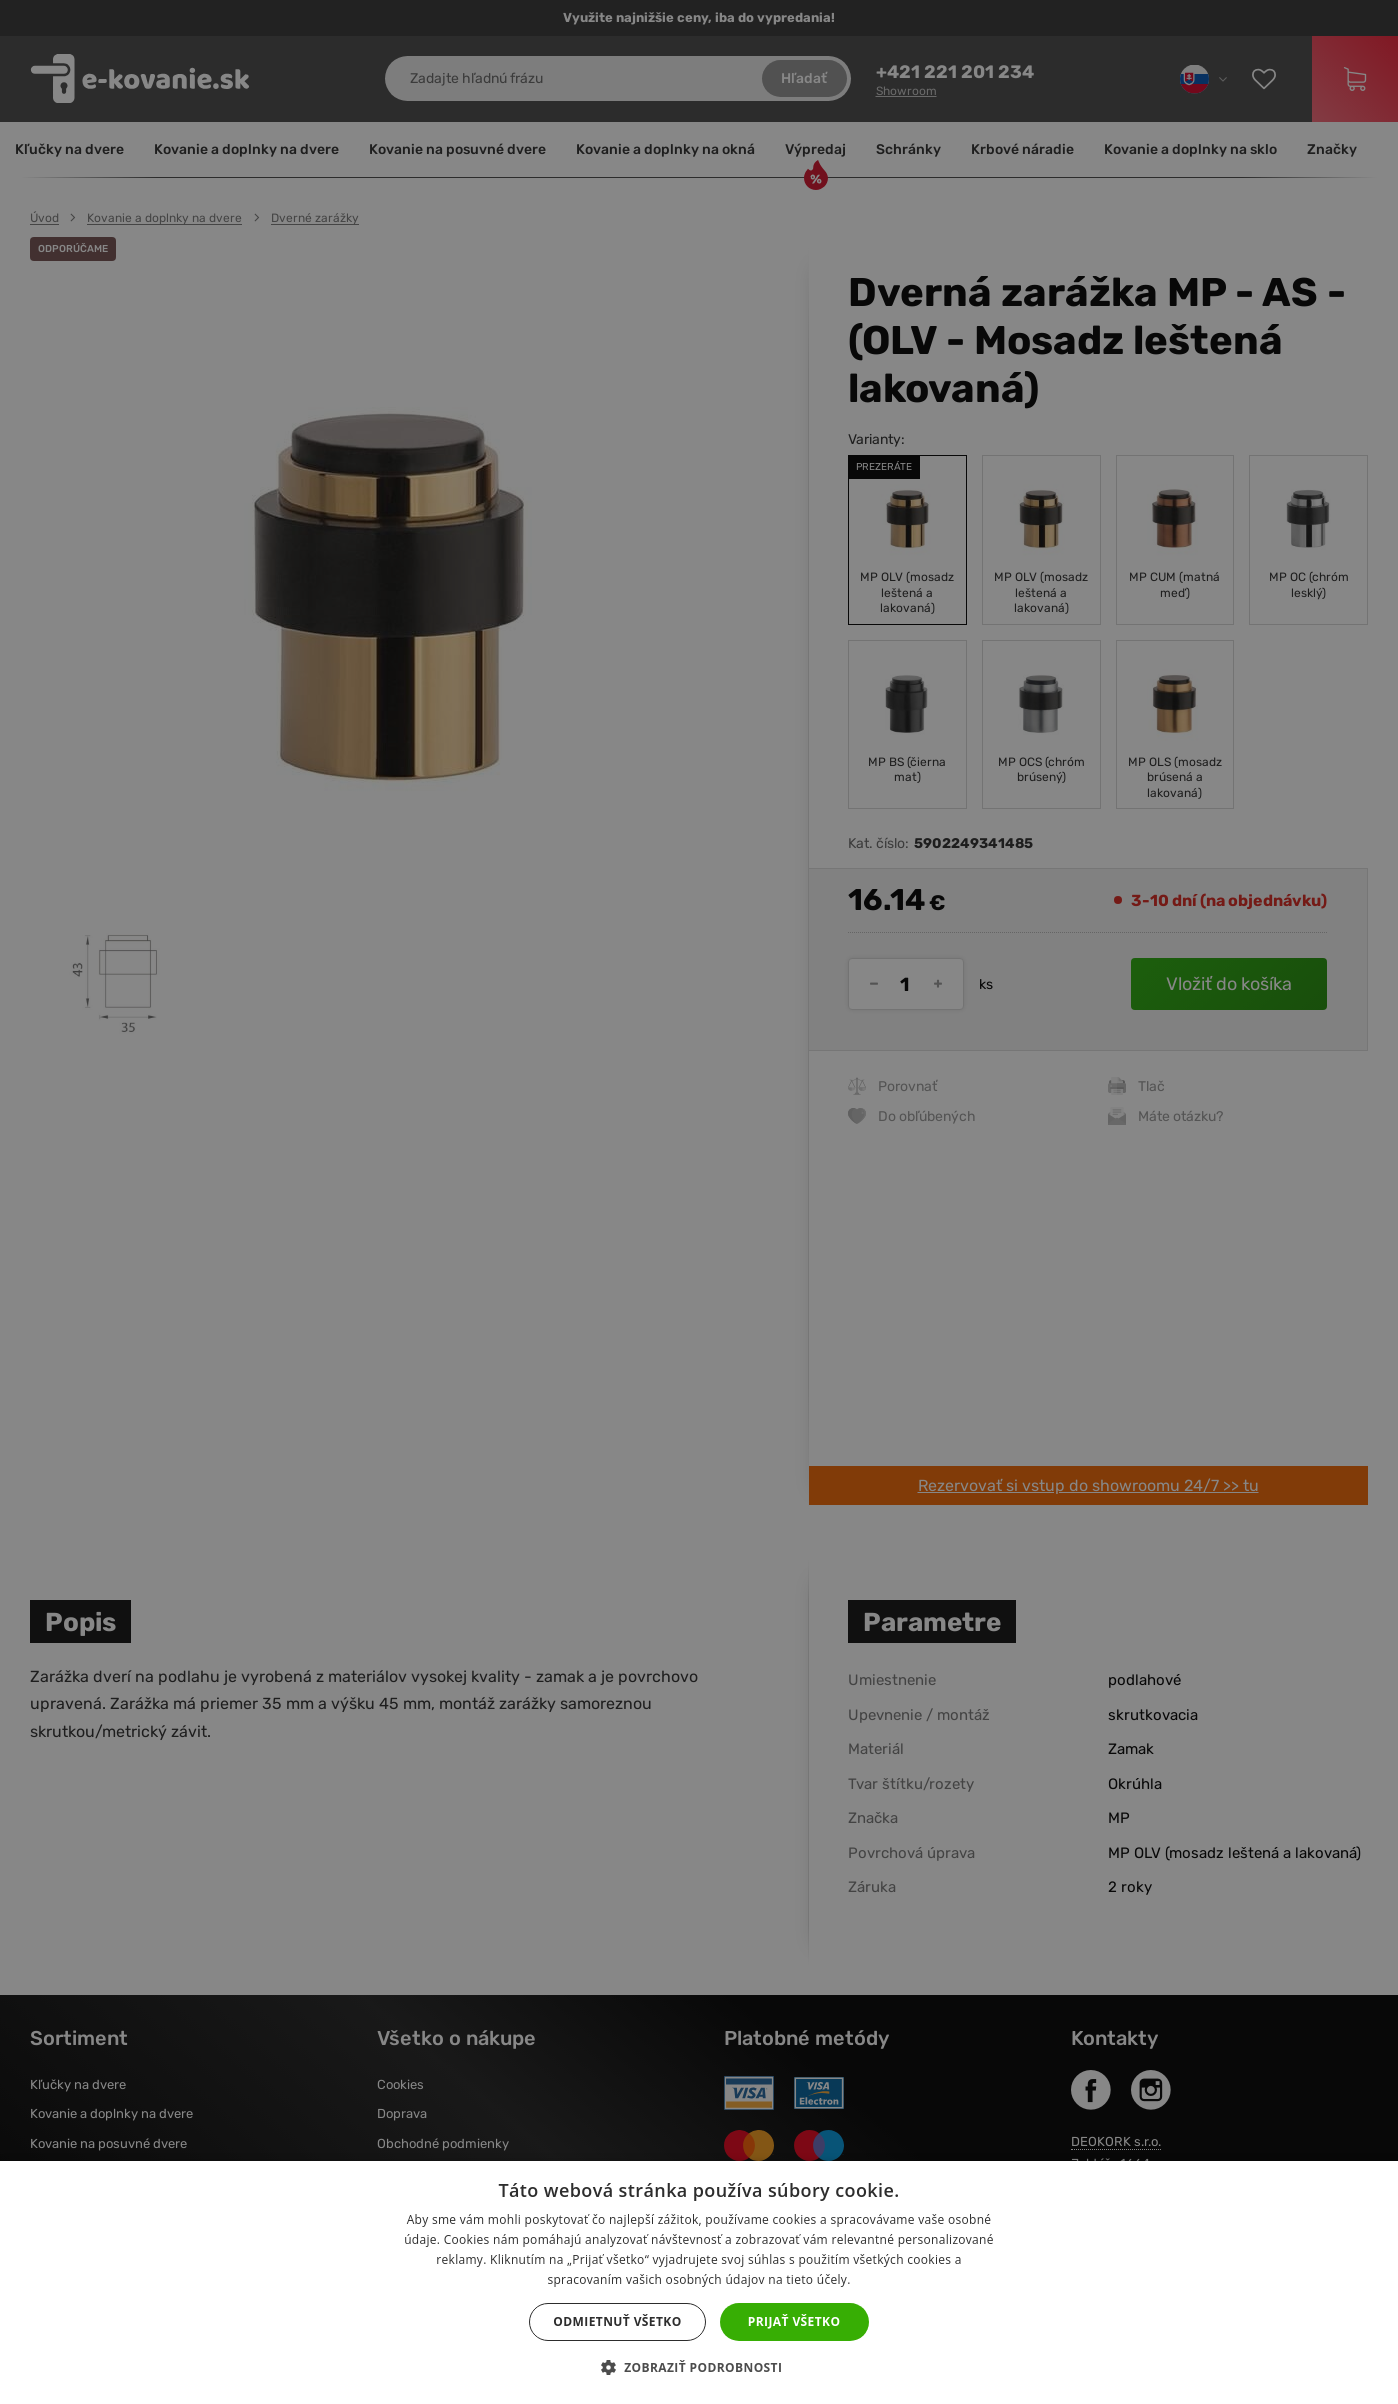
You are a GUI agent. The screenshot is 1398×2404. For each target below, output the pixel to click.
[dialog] (699, 1202)
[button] (699, 2368)
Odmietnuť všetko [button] (617, 2321)
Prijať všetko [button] (794, 2321)
